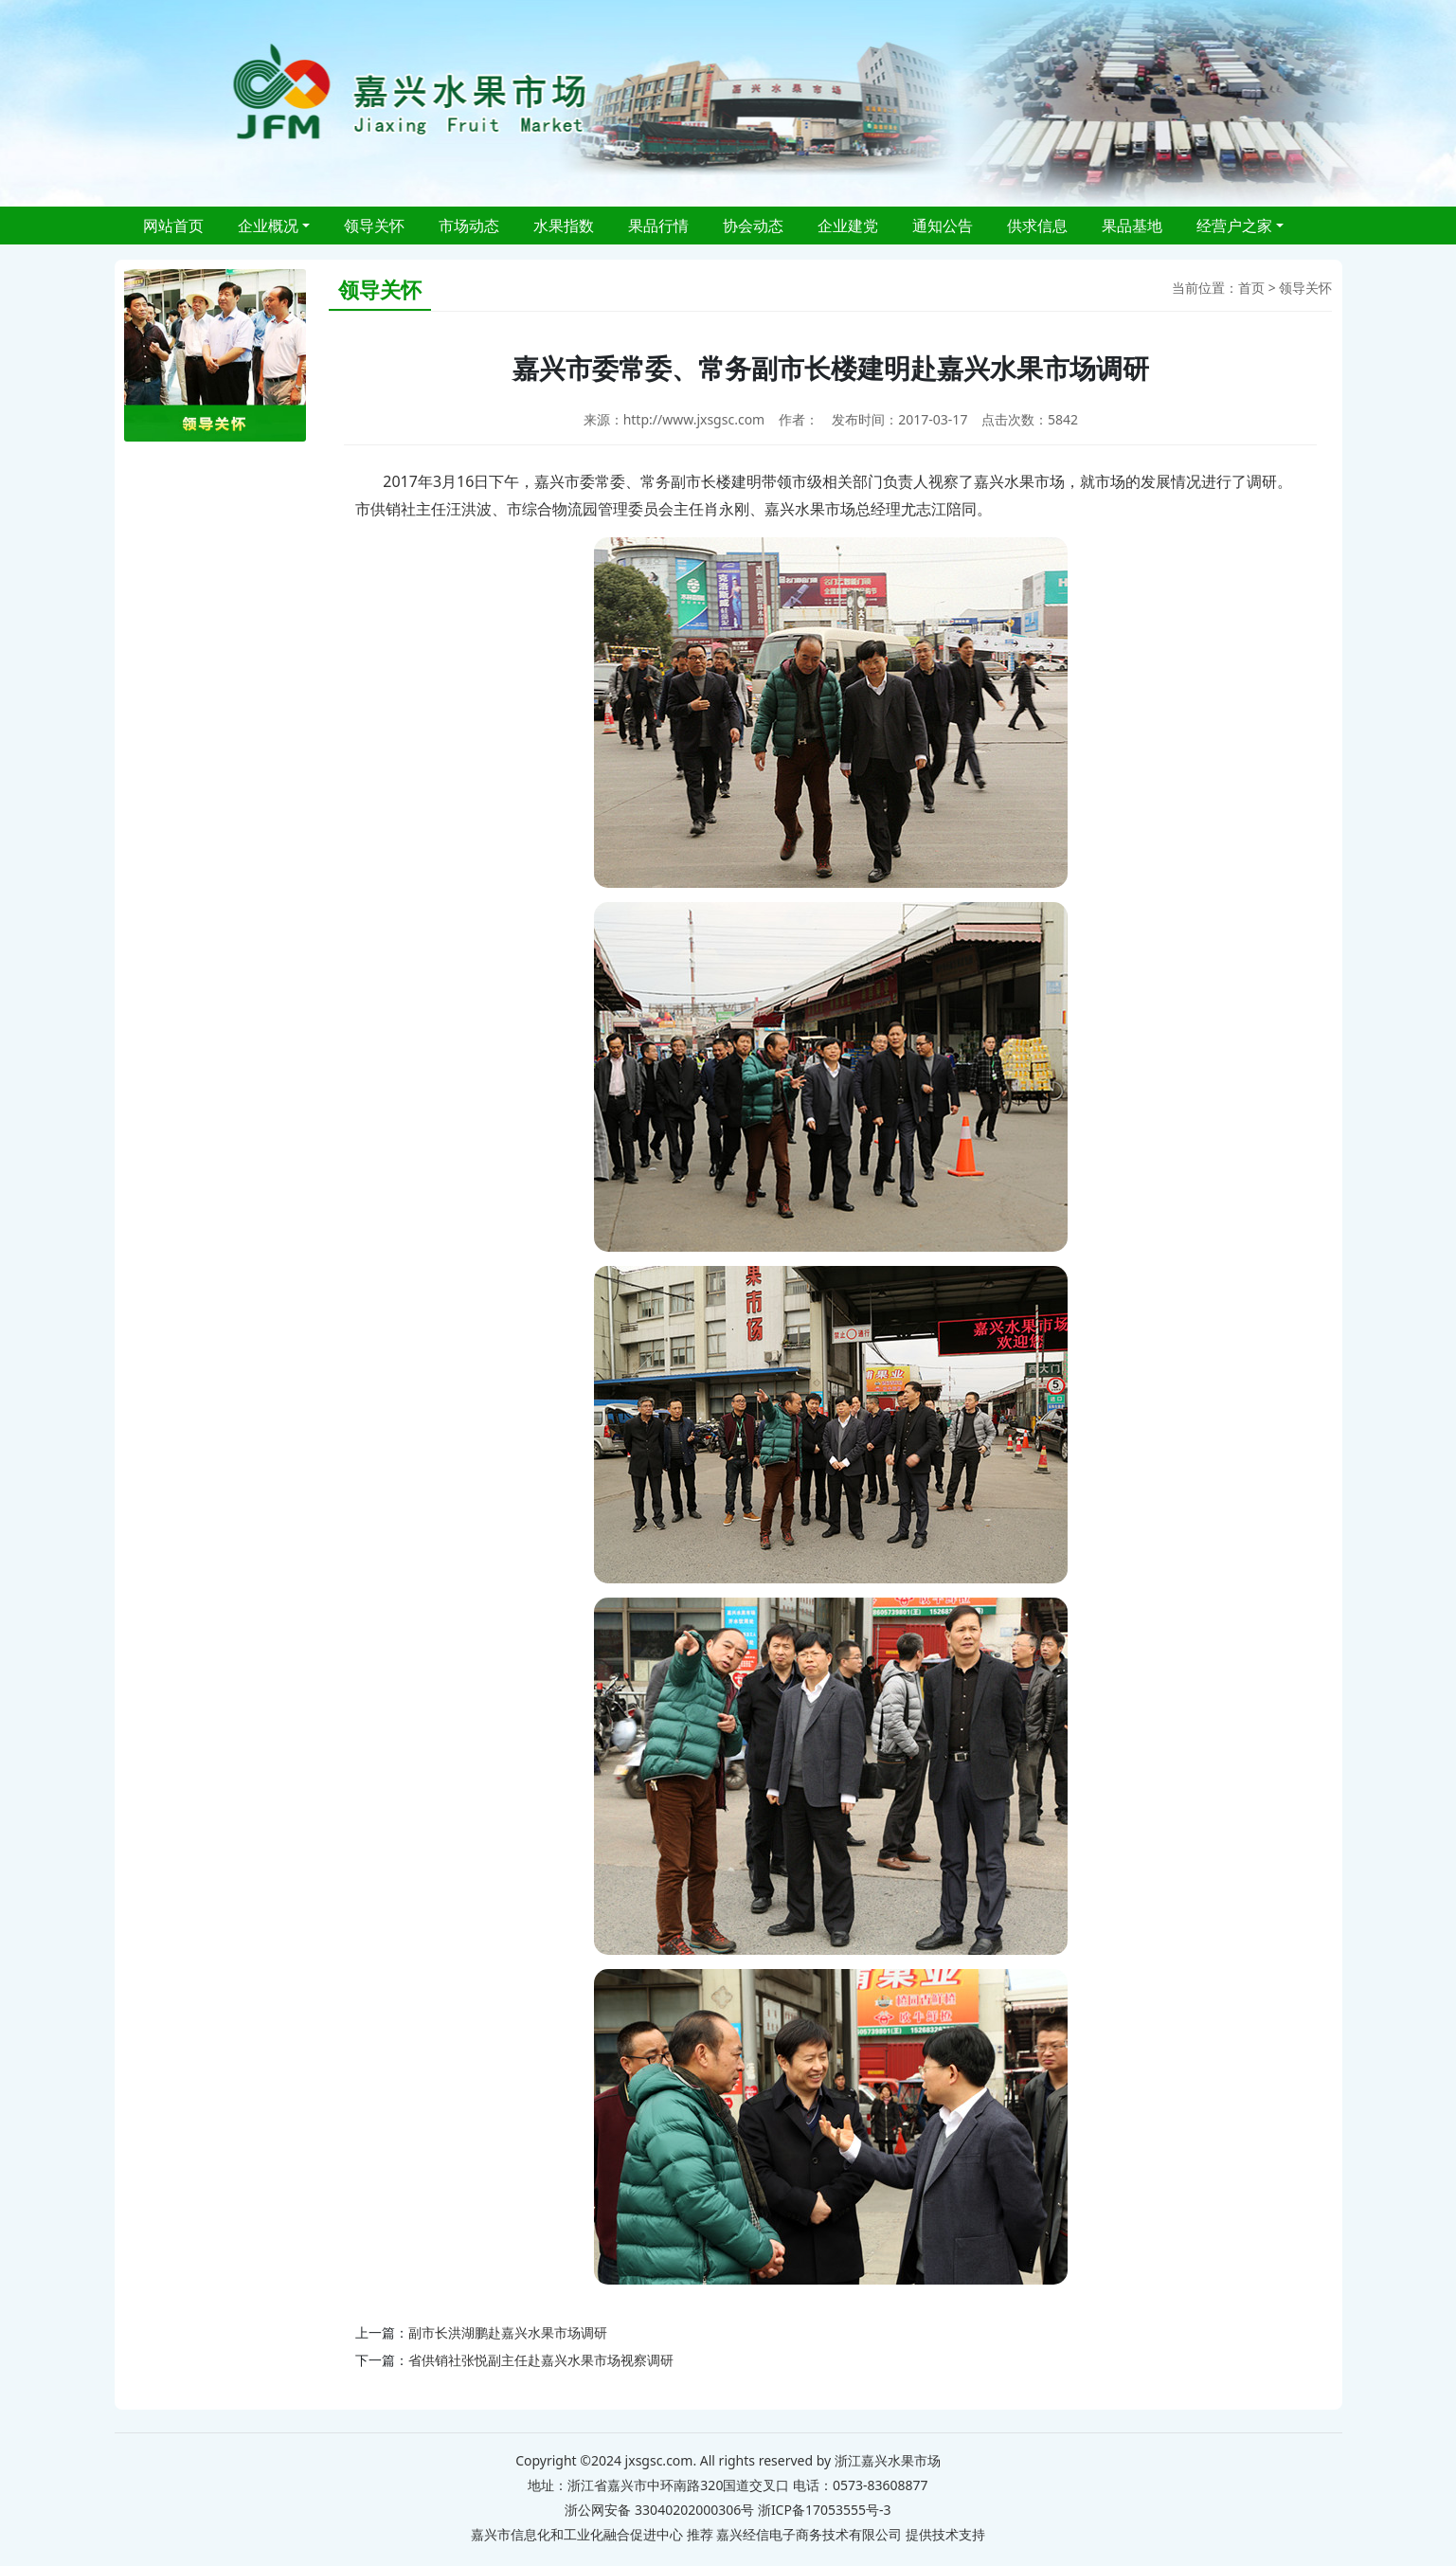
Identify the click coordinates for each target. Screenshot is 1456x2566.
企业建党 (848, 225)
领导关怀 (374, 225)
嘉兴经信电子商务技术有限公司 (809, 2534)
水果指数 (563, 225)
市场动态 (469, 225)
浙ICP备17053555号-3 (824, 2510)
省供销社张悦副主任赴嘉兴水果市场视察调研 (541, 2360)
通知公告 (942, 225)
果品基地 (1132, 225)
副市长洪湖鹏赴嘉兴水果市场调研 (507, 2332)
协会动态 (753, 225)
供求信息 (1037, 225)
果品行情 (658, 225)
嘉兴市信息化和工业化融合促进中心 (577, 2534)
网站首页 (173, 225)
